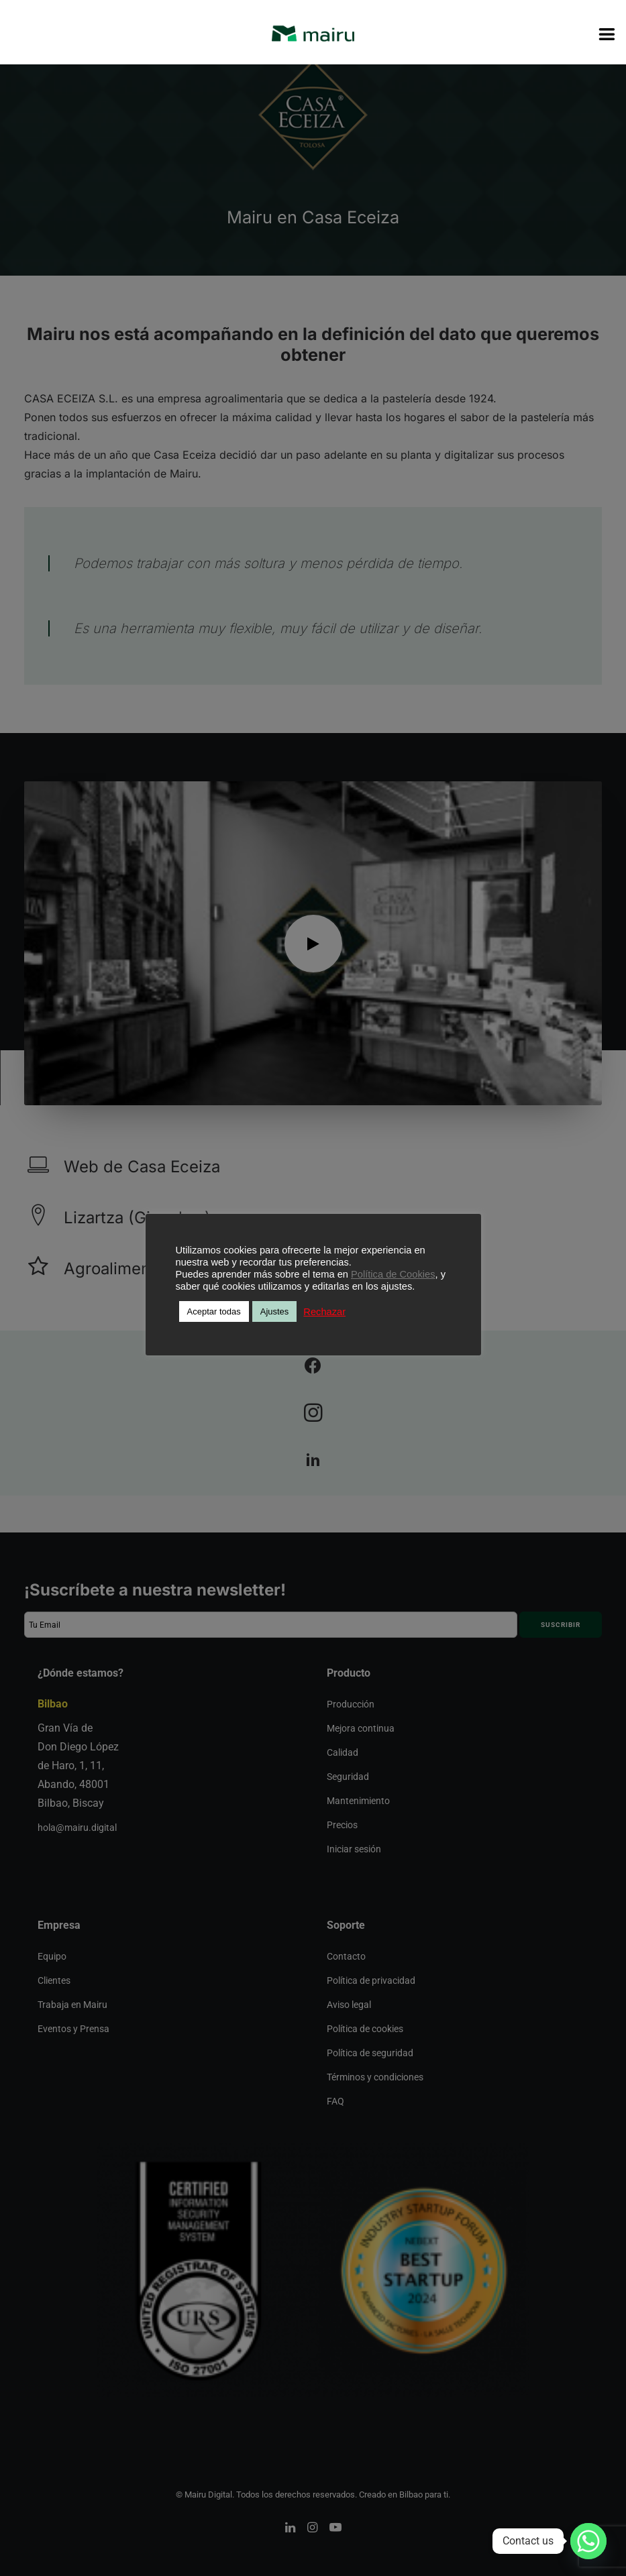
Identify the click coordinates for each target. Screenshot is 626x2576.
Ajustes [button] (274, 1311)
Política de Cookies (393, 1274)
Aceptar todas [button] (214, 1311)
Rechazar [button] (324, 1311)
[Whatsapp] (588, 2541)
